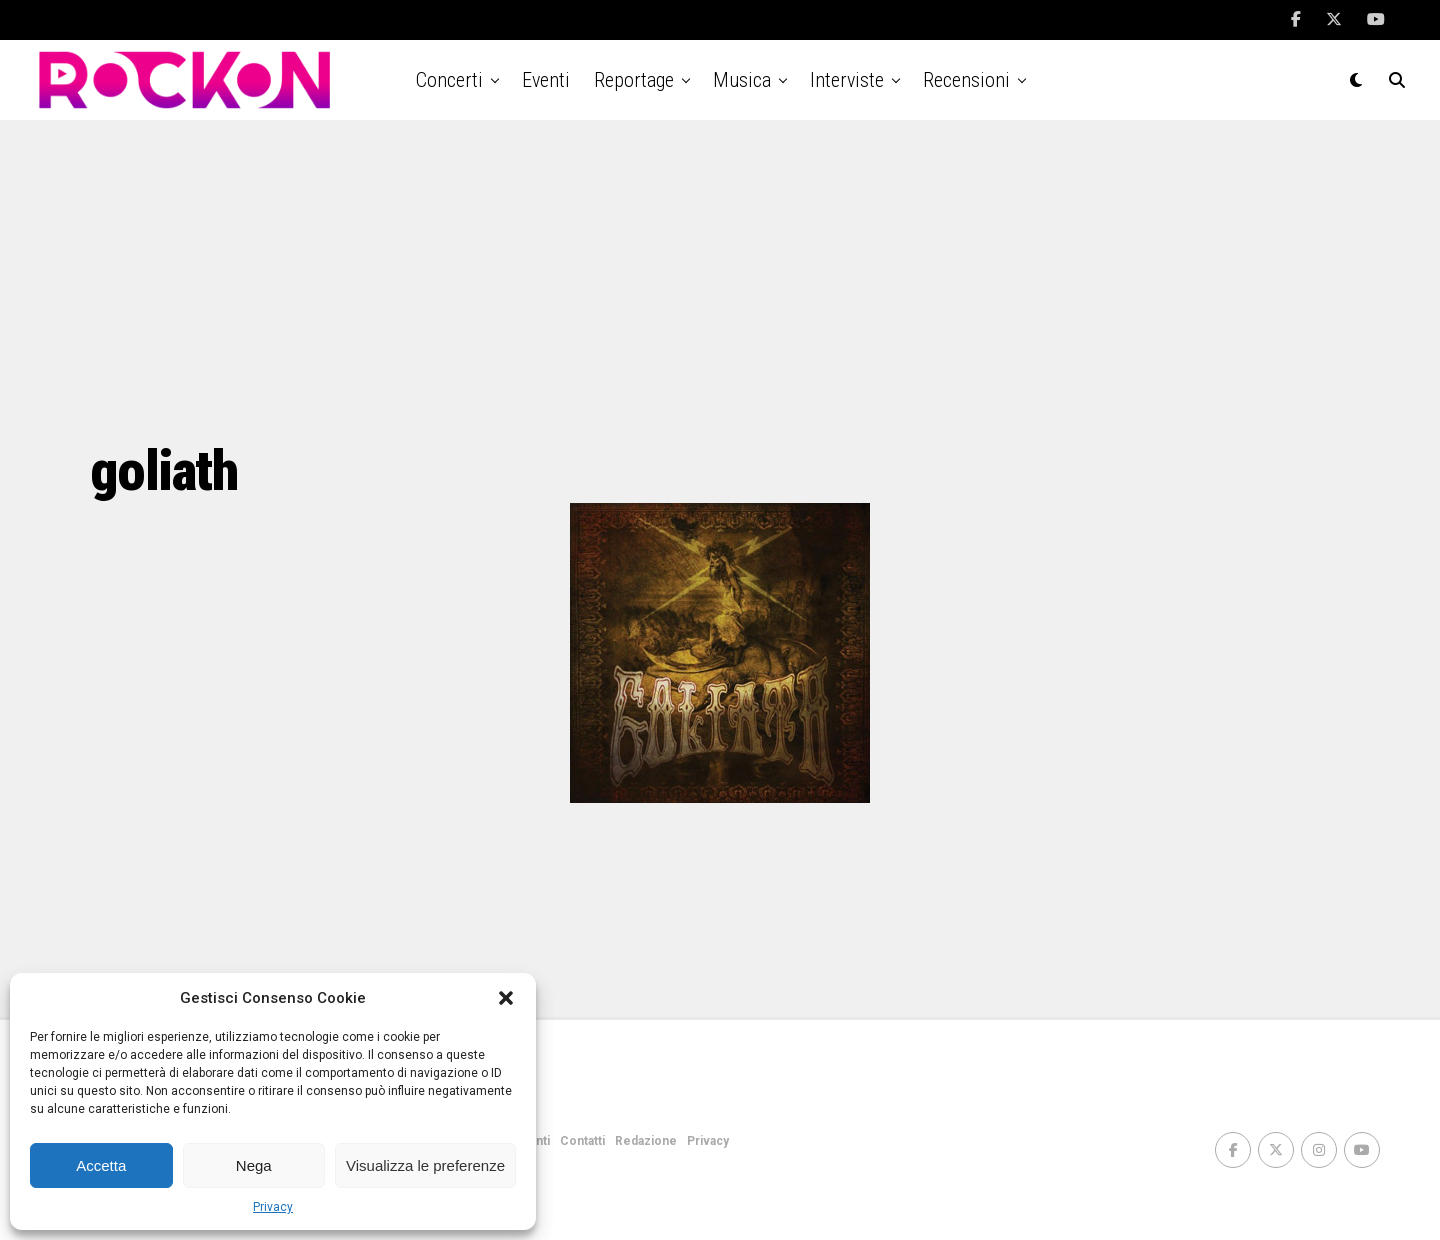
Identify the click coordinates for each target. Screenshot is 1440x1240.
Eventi (546, 80)
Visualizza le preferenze (425, 1165)
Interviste (847, 80)
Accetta (101, 1165)
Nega (254, 1165)
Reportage (634, 80)
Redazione (646, 1141)
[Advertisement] (720, 280)
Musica (742, 80)
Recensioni (966, 80)
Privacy (273, 1207)
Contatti (582, 1141)
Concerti (449, 80)
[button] (506, 998)
